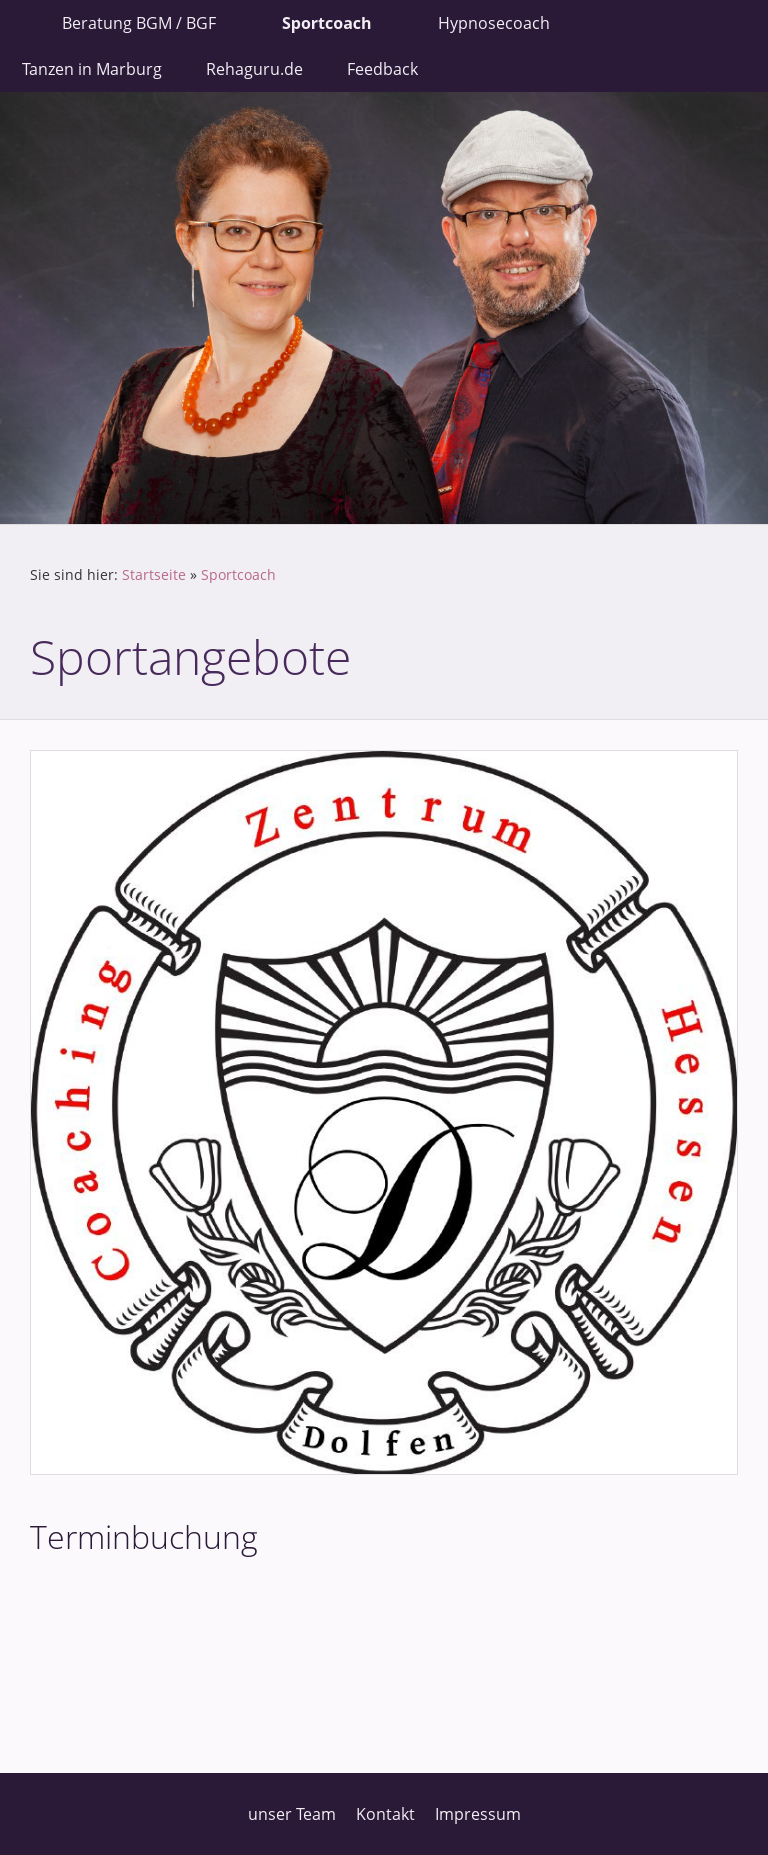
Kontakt (385, 1814)
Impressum (478, 1814)
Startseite (154, 574)
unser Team (292, 1814)
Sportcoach (238, 574)
